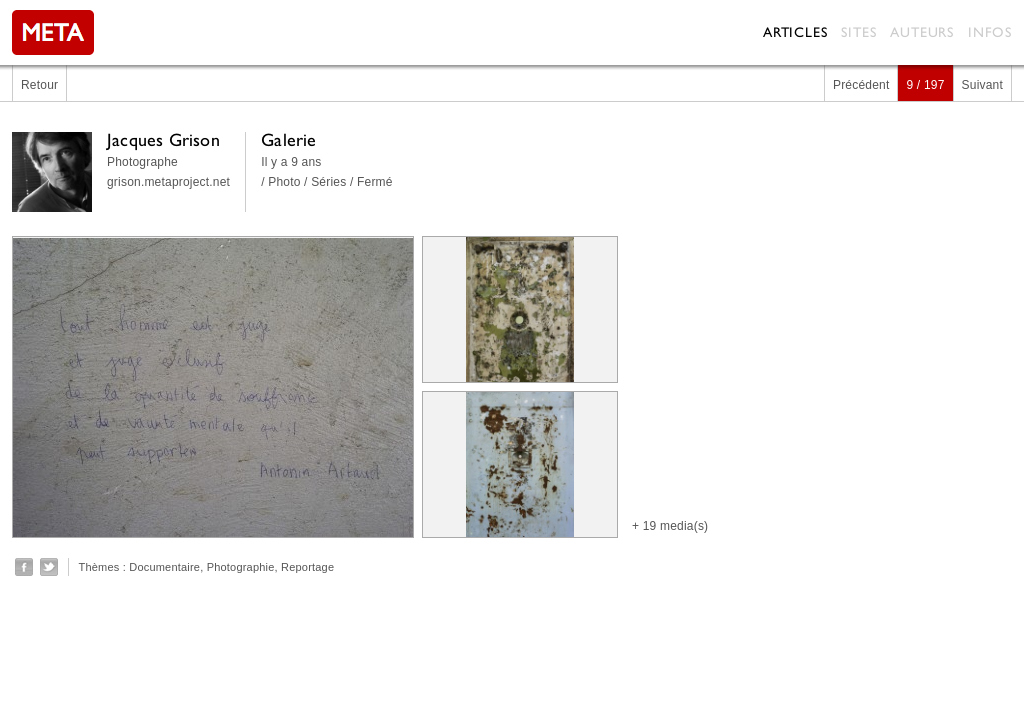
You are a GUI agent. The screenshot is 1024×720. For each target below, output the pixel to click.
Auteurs (922, 32)
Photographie (241, 567)
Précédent (861, 85)
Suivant (982, 85)
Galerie (288, 139)
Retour (39, 85)
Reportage (307, 567)
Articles (795, 32)
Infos (990, 32)
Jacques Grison (163, 139)
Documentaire (164, 567)
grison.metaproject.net (168, 182)
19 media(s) (676, 526)
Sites (858, 32)
